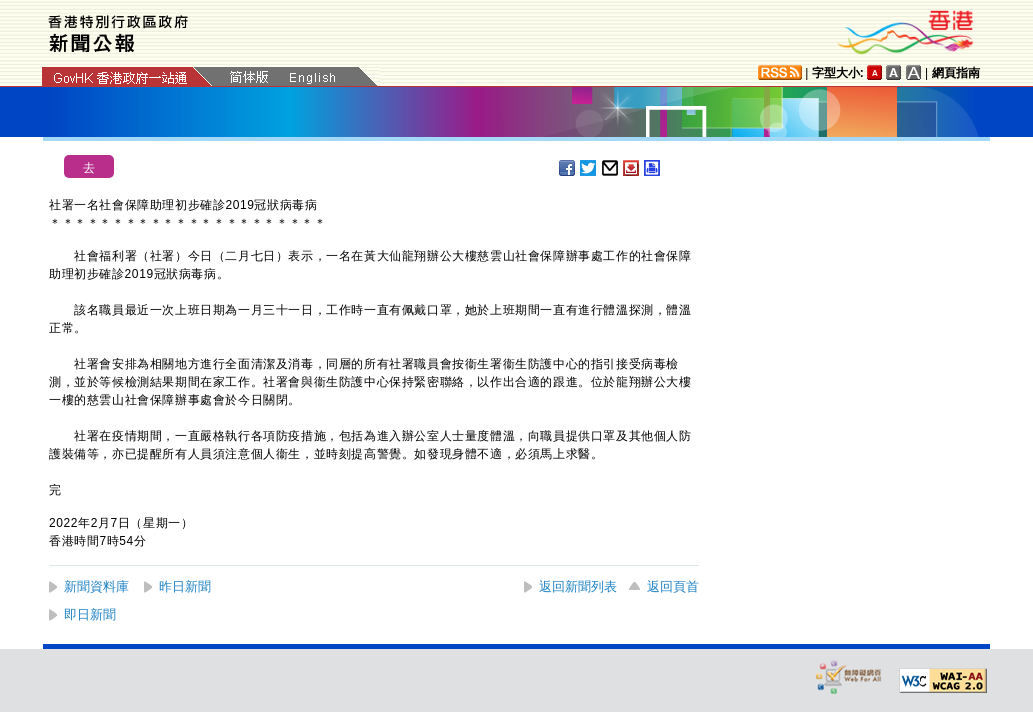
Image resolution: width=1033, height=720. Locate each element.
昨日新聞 (185, 586)
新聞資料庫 (96, 586)
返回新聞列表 (578, 586)
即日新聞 (90, 614)
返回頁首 (673, 586)
